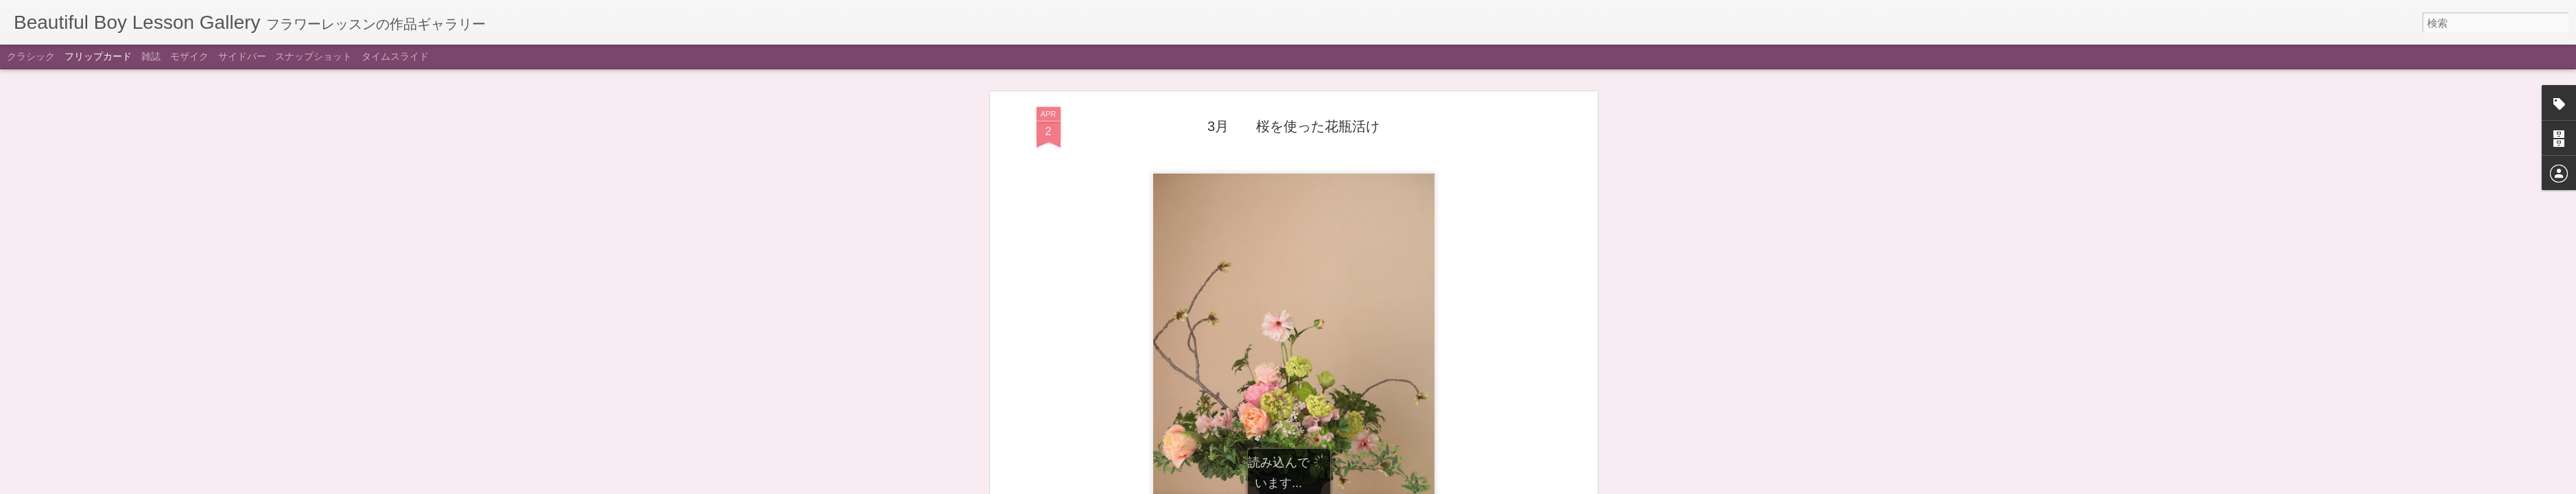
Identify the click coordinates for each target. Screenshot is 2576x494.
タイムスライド (395, 56)
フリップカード (98, 56)
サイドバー (242, 56)
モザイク (189, 56)
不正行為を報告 (1371, 485)
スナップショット (313, 56)
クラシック (31, 56)
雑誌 (151, 56)
